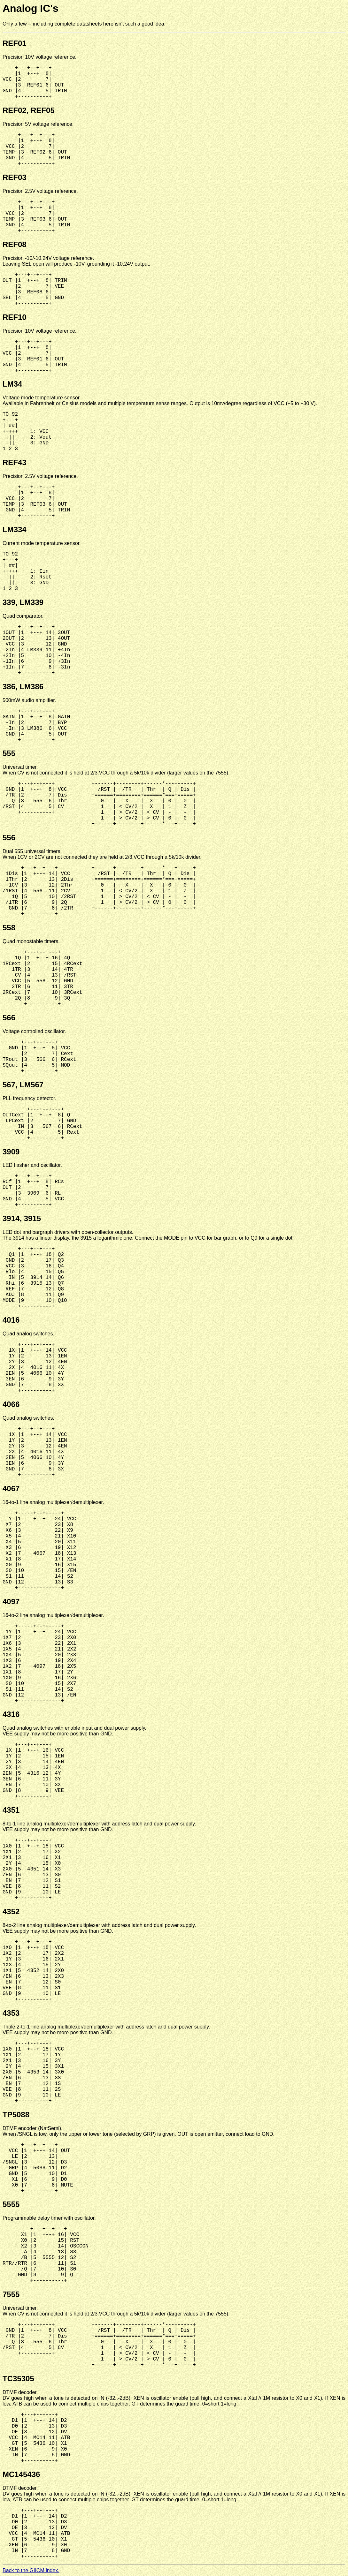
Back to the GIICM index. (31, 2570)
